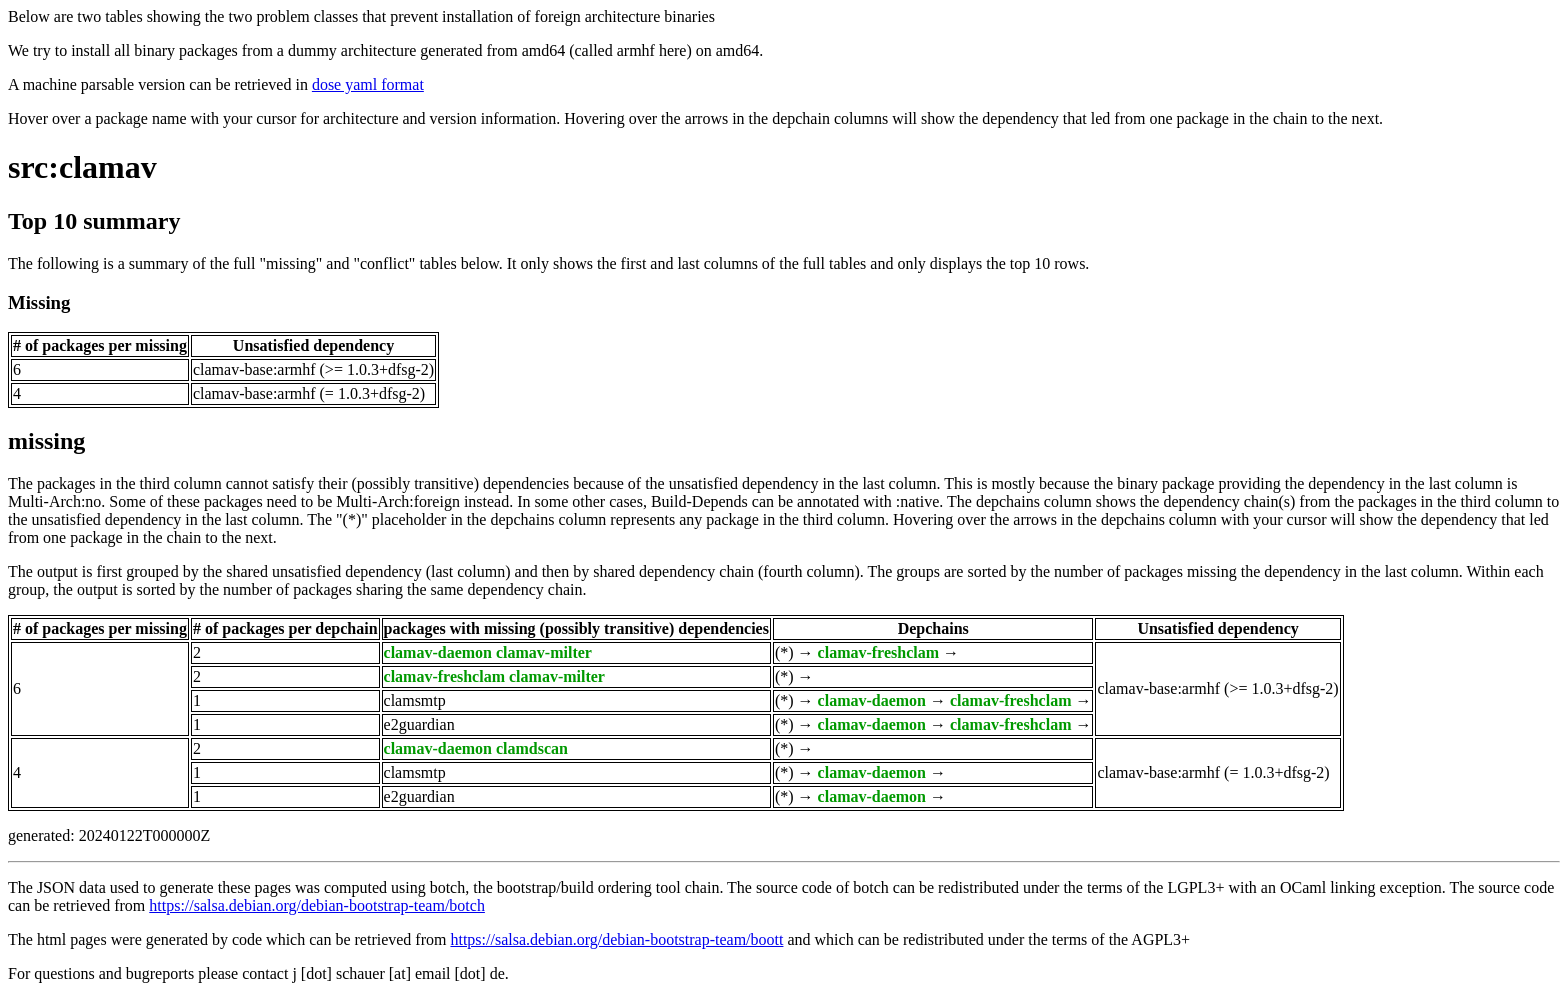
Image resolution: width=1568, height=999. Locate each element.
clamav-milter (544, 652)
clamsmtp (415, 700)
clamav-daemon (438, 652)
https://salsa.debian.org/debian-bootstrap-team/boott (616, 939)
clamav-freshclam (878, 652)
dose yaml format (368, 84)
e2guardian (419, 724)
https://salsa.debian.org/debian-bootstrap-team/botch (317, 905)
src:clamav (82, 167)
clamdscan (532, 748)
